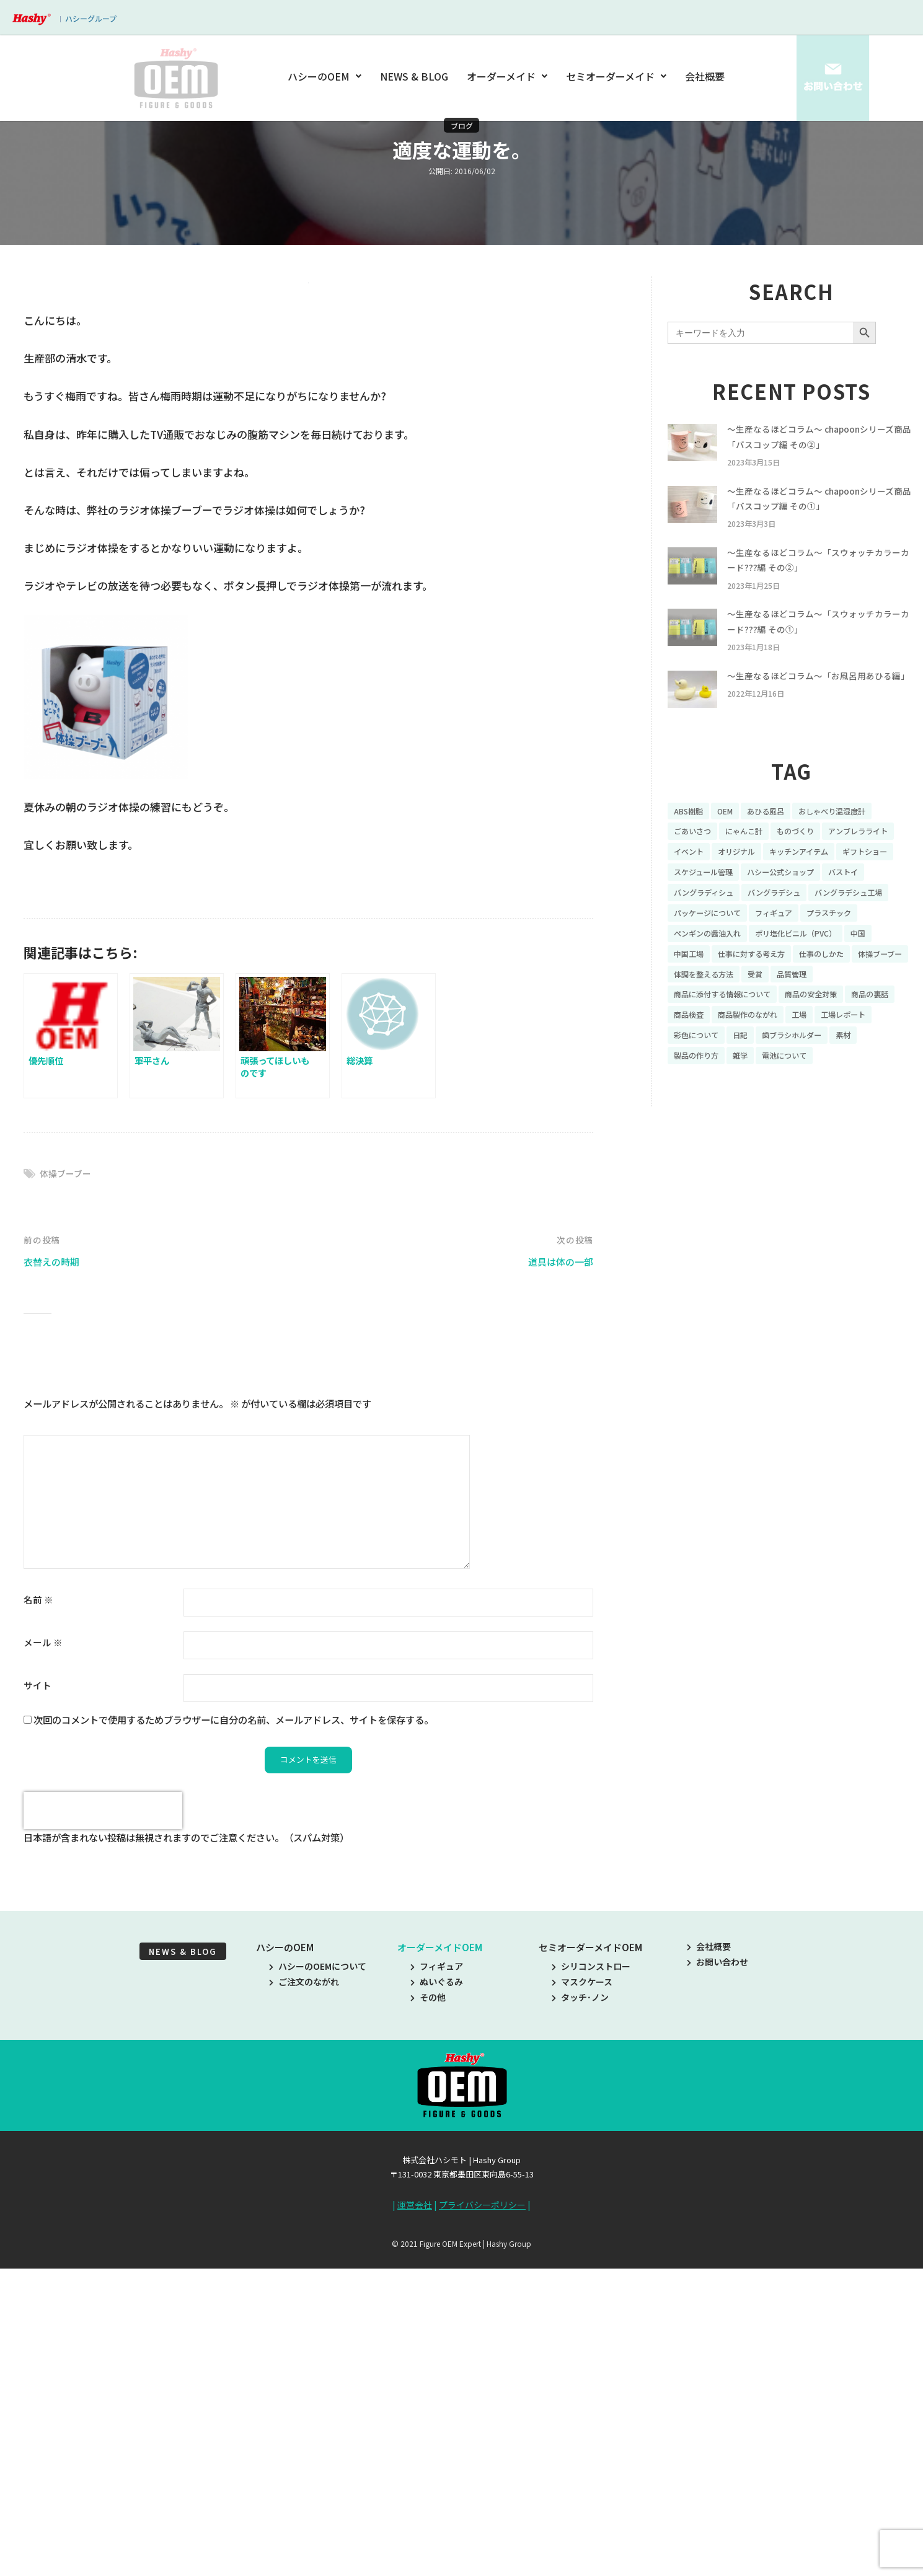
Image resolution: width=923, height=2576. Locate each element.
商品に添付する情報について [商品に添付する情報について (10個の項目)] (730, 1061)
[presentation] (103, 2124)
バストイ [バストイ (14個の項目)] (783, 931)
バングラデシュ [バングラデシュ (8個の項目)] (704, 953)
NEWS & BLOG (415, 76)
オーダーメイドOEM (439, 2261)
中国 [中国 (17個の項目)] (883, 996)
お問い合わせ (717, 2276)
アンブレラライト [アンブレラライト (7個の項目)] (708, 888)
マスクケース (582, 2296)
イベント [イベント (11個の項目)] (774, 888)
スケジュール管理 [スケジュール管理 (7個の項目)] (857, 910)
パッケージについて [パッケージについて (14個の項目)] (713, 974)
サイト (37, 1998)
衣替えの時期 (55, 1574)
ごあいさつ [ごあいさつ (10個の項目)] (695, 867)
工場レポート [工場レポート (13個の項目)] (700, 1104)
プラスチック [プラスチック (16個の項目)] (850, 974)
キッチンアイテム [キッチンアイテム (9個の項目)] (708, 910)
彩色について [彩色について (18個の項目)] (766, 1104)
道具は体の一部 (556, 1574)
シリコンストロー (591, 2280)
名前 (38, 1912)
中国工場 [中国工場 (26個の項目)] (691, 1018)
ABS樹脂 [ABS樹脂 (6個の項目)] (690, 845)
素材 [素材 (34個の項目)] (682, 1125)
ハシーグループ (91, 18)
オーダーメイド (507, 76)
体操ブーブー (67, 1486)
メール (43, 1955)
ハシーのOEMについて (317, 2280)
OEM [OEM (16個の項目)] (731, 845)
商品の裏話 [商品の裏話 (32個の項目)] (695, 1082)
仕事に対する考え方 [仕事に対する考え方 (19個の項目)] (762, 1018)
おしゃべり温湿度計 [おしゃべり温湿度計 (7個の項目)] (851, 845)
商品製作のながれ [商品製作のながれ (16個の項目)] (815, 1082)
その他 (428, 2312)
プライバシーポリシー (482, 2519)
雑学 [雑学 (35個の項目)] (780, 1125)
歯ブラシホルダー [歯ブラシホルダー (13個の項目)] (873, 1104)
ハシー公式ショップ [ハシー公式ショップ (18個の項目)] (713, 931)
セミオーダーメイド (616, 76)
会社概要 (705, 76)
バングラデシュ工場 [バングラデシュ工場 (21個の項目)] (788, 953)
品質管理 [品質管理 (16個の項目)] (872, 1039)
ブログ (462, 125)
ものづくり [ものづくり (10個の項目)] (810, 867)
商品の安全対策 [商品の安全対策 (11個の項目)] (831, 1061)
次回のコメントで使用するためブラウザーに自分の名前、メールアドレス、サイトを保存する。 (233, 2032)
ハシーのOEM (326, 76)
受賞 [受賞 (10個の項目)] (832, 1039)
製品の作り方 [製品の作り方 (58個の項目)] (731, 1125)
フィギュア (436, 2280)
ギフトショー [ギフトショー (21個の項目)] (783, 910)
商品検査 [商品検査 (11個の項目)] (748, 1082)
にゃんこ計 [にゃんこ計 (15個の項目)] (753, 867)
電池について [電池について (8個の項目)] (829, 1125)
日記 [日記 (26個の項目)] (815, 1104)
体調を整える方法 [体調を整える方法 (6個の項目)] (774, 1039)
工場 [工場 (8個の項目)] (872, 1082)
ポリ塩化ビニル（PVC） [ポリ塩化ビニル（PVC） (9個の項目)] (813, 996)
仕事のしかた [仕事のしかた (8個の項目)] (841, 1018)
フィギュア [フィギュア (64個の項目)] (788, 974)
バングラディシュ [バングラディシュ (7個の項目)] (850, 931)
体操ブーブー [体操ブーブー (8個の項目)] (699, 1039)
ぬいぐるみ (436, 2296)
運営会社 (414, 2519)
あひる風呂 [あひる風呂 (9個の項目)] (776, 845)
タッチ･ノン (580, 2312)
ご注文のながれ (304, 2296)
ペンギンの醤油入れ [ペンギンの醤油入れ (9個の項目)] (713, 996)
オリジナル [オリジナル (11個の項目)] (827, 888)
